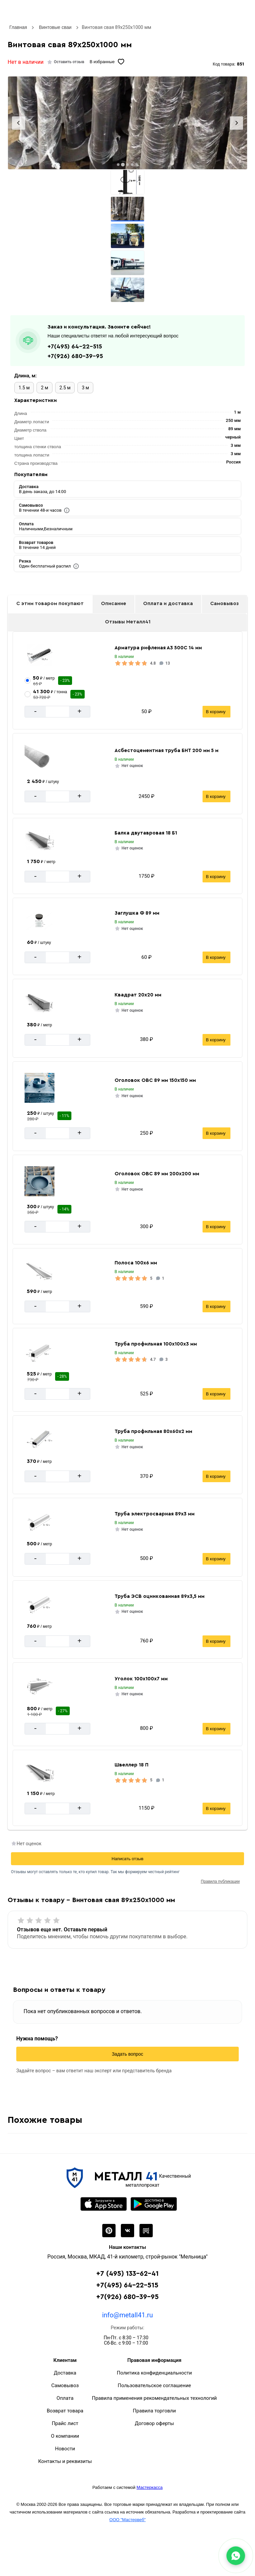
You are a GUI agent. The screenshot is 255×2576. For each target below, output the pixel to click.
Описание (113, 603)
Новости (65, 2449)
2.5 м (64, 387)
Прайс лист (65, 2423)
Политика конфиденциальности (154, 2373)
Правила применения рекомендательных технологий (154, 2398)
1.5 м (24, 387)
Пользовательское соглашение (154, 2385)
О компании (65, 2436)
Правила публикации (220, 1881)
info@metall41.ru (127, 2315)
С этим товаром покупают (50, 603)
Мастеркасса (149, 2487)
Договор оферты (154, 2423)
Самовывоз (224, 603)
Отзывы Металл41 (127, 621)
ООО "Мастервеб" (127, 2519)
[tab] (118, 164)
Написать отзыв (127, 1858)
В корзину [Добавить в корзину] (215, 711)
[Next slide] (236, 123)
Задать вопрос (127, 2054)
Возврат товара (65, 2411)
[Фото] (127, 123)
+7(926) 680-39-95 (75, 356)
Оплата (64, 2398)
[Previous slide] (18, 123)
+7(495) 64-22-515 (74, 346)
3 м (85, 387)
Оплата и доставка (168, 603)
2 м (44, 387)
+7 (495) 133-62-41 (127, 2273)
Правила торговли (154, 2411)
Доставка (65, 2373)
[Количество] (57, 711)
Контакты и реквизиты (65, 2461)
